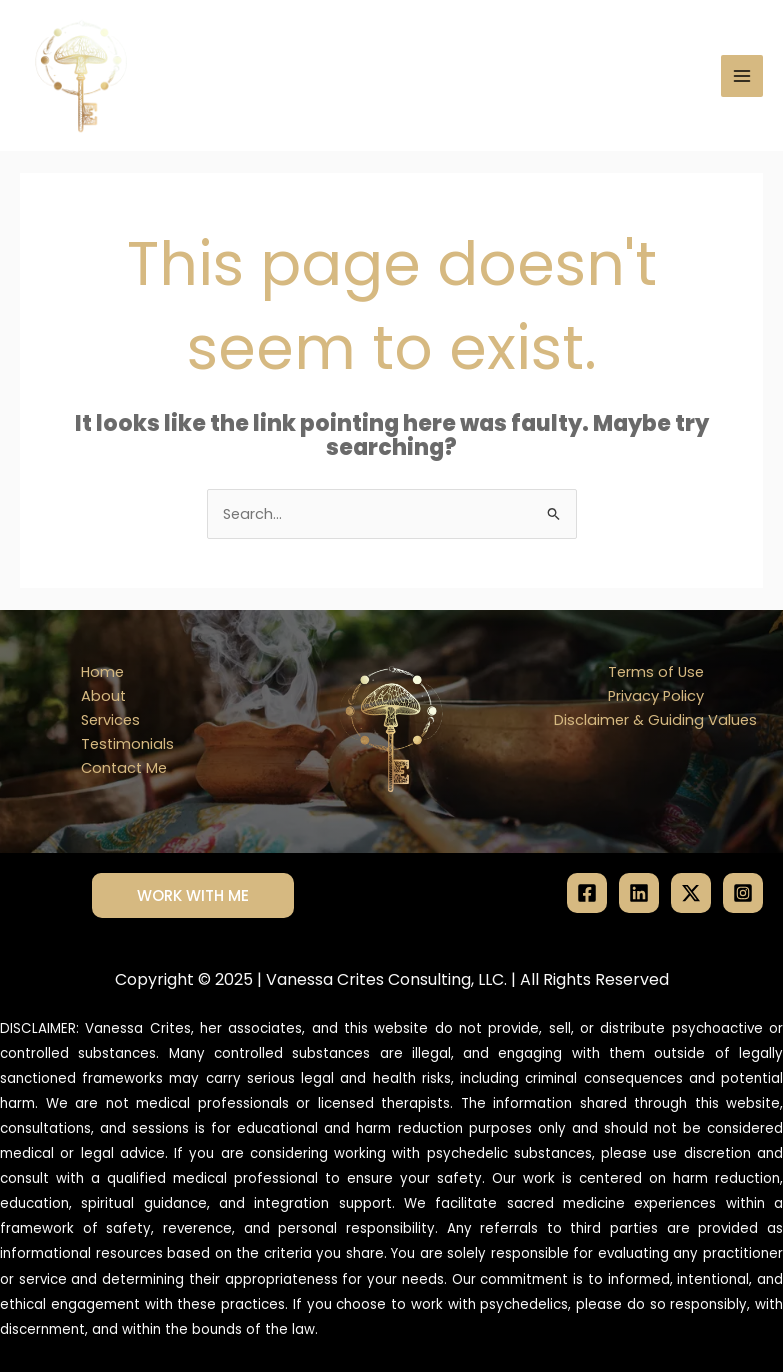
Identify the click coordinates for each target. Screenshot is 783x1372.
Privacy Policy (656, 696)
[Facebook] (587, 893)
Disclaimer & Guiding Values (655, 720)
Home (102, 672)
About (103, 696)
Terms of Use (656, 672)
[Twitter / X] (691, 893)
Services (110, 720)
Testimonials (127, 744)
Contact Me (124, 768)
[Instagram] (743, 893)
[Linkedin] (639, 893)
